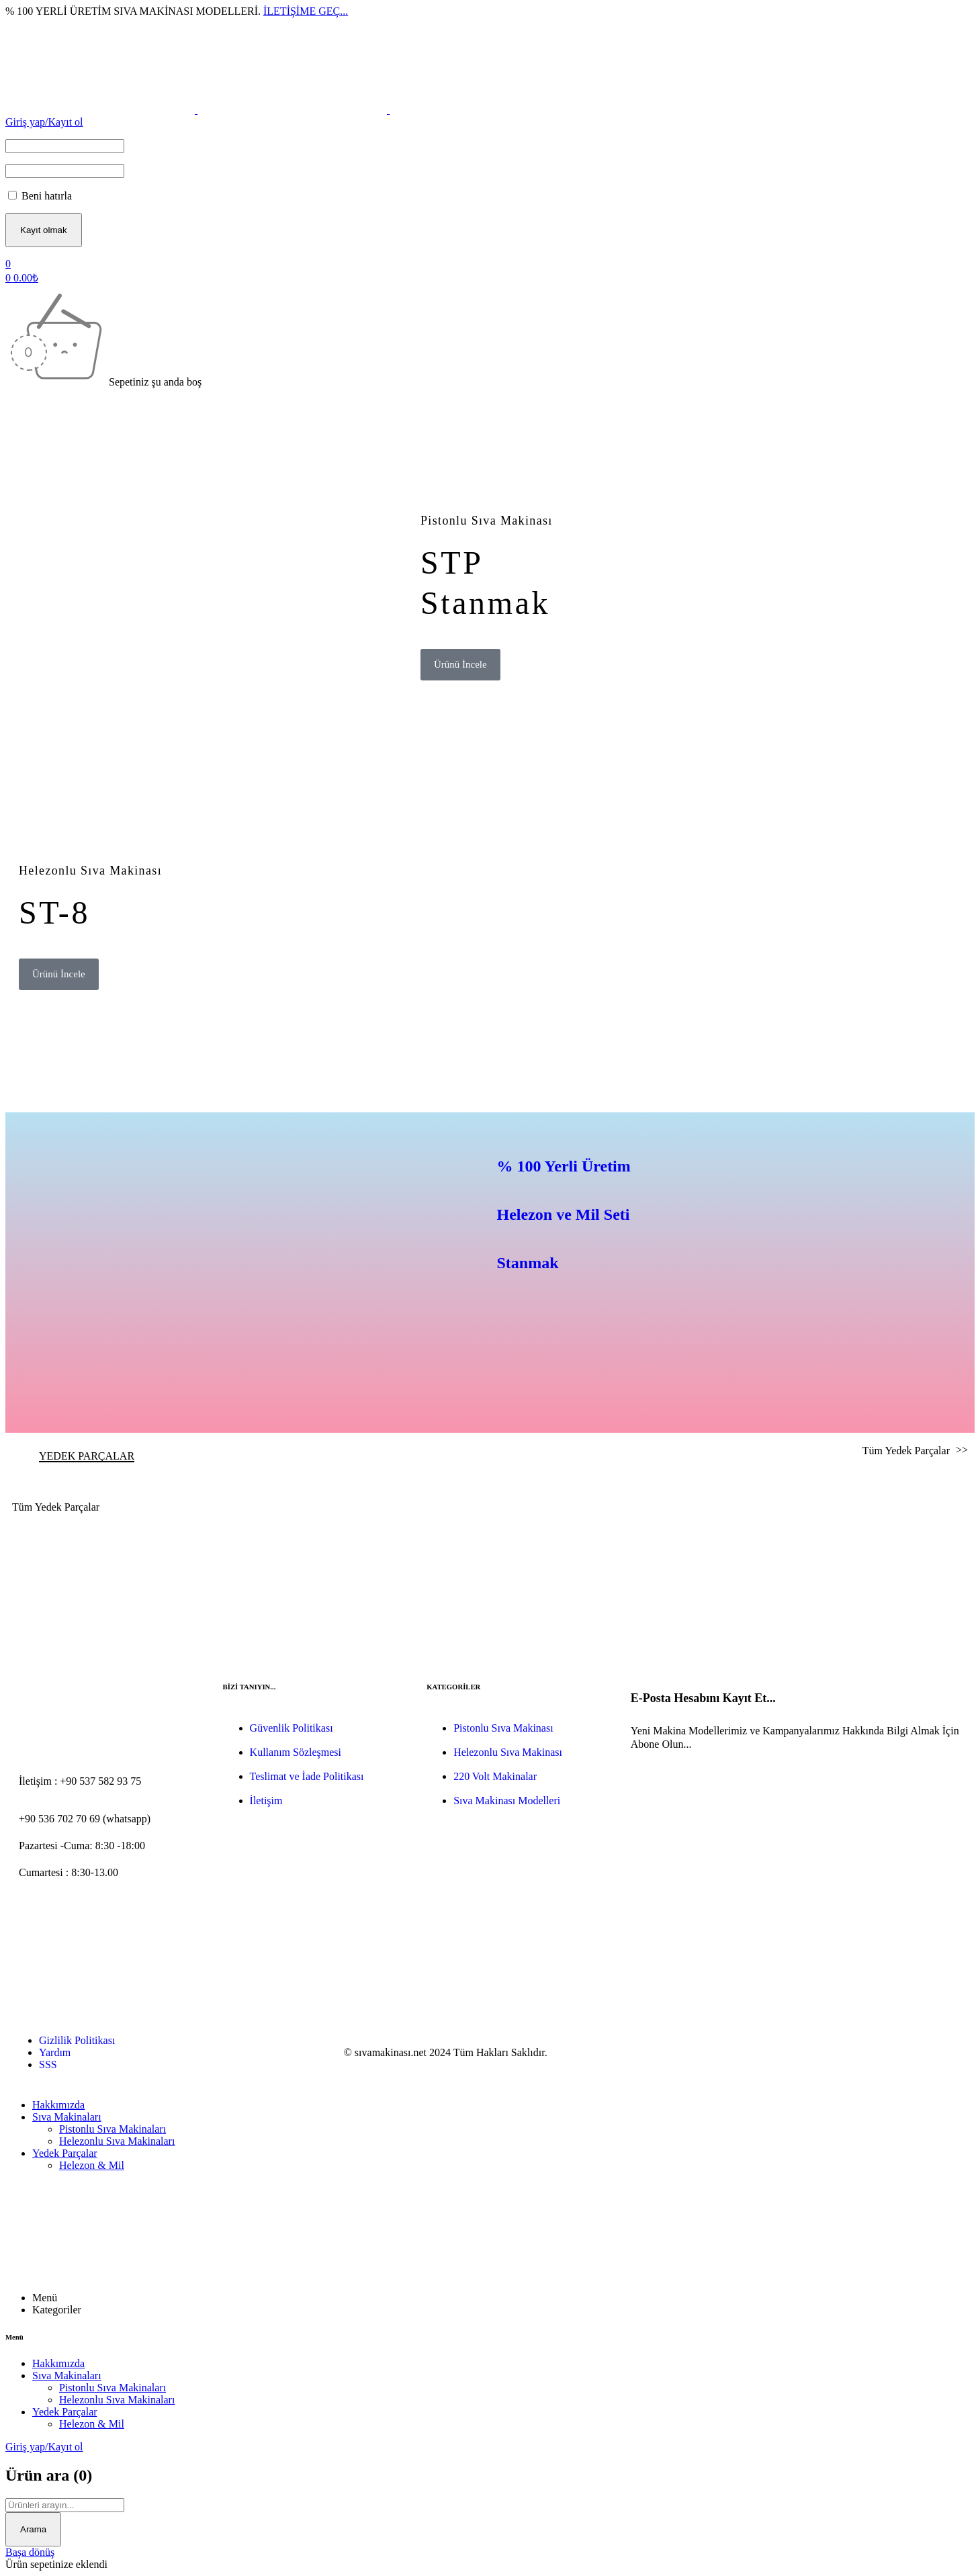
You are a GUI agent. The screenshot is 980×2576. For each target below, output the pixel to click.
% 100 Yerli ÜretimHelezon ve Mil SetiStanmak (564, 1214)
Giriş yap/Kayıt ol (44, 122)
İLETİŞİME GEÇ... (305, 11)
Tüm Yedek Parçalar (907, 1450)
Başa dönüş (29, 2552)
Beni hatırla (40, 196)
